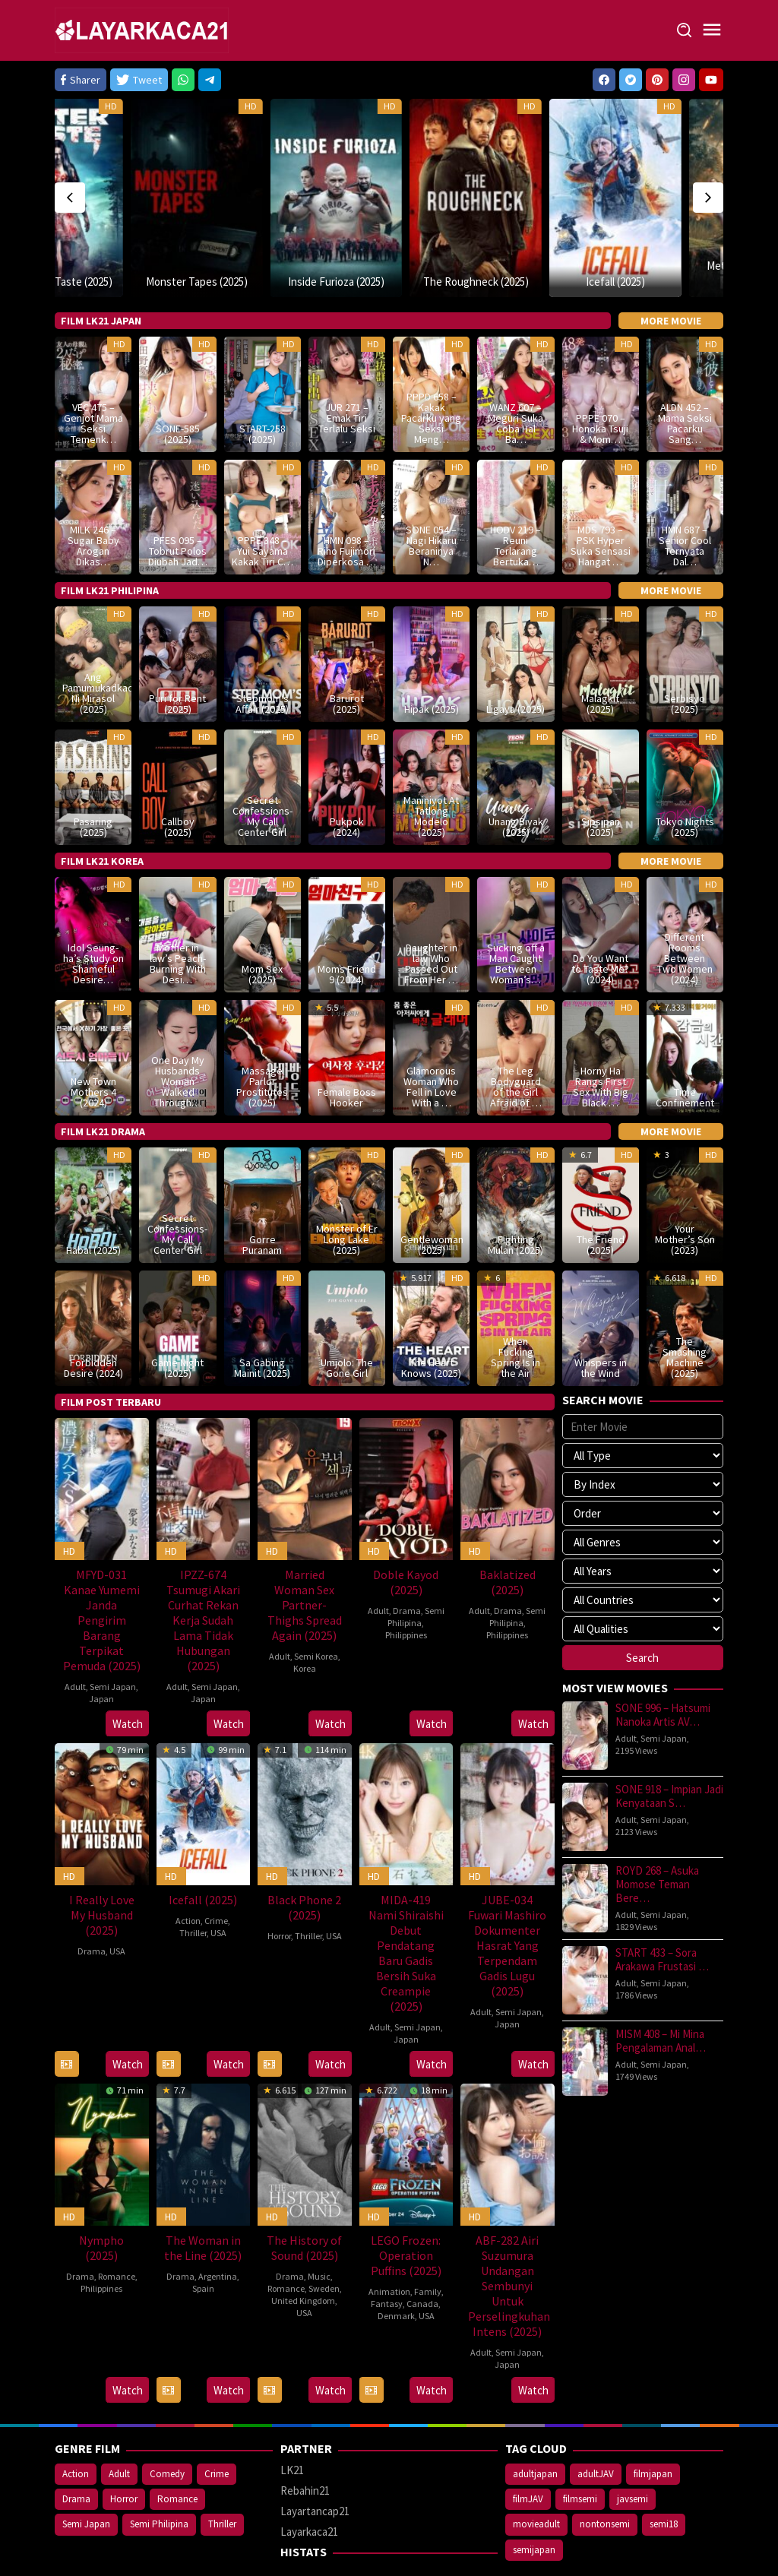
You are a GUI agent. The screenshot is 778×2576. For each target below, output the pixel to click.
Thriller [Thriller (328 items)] (222, 2472)
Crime (216, 1869)
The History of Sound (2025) (304, 2196)
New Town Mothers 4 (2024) (93, 1039)
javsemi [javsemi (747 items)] (632, 2447)
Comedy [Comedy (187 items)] (167, 2422)
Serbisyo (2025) (684, 652)
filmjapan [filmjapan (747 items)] (653, 2422)
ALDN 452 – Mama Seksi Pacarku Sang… (685, 371)
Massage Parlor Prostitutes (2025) (262, 1034)
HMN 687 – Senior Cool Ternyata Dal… (685, 494)
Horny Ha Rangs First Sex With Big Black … (600, 1034)
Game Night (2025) (177, 1315)
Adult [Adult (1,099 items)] (119, 2422)
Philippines (406, 1582)
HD (61, 106)
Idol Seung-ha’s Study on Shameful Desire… (93, 912)
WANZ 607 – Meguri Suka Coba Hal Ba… (515, 371)
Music (319, 2224)
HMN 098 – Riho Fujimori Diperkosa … (347, 499)
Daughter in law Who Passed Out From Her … (431, 912)
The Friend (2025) (601, 1192)
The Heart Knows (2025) (431, 1315)
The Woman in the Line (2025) (203, 2196)
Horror (279, 1884)
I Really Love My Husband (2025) (101, 1863)
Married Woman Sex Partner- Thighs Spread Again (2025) (304, 1552)
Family (427, 2239)
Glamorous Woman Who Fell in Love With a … (431, 1034)
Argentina (217, 2224)
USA (117, 1899)
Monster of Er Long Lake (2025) (347, 1187)
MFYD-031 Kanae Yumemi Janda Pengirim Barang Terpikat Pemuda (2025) (102, 1567)
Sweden (324, 2236)
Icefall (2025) (549, 229)
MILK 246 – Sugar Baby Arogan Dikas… (93, 494)
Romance (116, 2224)
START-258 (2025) (262, 381)
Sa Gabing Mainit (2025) (262, 1315)
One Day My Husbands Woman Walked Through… (177, 1028)
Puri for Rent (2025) (177, 652)
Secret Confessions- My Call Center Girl (262, 764)
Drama (407, 1558)
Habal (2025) (93, 1197)
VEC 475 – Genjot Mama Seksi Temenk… (93, 371)
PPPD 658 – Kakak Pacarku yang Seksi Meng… (431, 365)
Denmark (396, 2264)
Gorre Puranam (262, 1192)
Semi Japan (113, 1634)
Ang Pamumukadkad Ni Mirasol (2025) (93, 641)
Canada (422, 2252)
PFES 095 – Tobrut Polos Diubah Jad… (177, 499)
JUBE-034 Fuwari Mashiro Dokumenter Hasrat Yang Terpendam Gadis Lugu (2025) (507, 1893)
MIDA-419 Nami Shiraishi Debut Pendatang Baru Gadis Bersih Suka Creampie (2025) (406, 1901)
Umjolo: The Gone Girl (347, 1315)
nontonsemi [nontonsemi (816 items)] (605, 2472)
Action (188, 1869)
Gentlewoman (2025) (431, 1192)
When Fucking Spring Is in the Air (515, 1304)
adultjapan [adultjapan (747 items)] (535, 2422)
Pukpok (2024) (347, 775)
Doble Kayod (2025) (405, 1529)
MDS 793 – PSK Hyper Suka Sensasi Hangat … (601, 494)
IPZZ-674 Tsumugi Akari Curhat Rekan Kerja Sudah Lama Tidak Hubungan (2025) (203, 1567)
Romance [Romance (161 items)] (177, 2447)
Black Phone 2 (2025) (304, 1855)
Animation (389, 2239)
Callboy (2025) (177, 775)
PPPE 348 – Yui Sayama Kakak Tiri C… (262, 499)
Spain (203, 2236)
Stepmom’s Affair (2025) (262, 652)
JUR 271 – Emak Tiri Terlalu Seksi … (346, 371)
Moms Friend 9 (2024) (347, 922)
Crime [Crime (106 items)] (216, 2422)
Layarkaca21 (309, 2480)
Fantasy (387, 2252)
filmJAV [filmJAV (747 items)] (528, 2447)
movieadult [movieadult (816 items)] (536, 2472)
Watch (127, 1672)
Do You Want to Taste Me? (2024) (600, 917)
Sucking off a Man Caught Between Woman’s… (516, 912)
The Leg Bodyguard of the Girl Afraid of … (516, 1034)
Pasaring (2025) (93, 775)
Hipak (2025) (431, 657)
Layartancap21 (314, 2459)
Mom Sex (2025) (262, 922)
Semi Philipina (415, 1564)
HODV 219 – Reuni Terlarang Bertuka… (515, 494)
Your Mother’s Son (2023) (685, 1187)
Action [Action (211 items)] (75, 2422)
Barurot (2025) (347, 652)
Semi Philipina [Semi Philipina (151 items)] (159, 2472)
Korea (304, 1616)
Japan (101, 1646)
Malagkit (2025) (600, 652)
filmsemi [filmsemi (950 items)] (580, 2447)
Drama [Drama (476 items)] (76, 2447)
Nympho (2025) (101, 2196)
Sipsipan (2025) (600, 775)
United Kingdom (303, 2249)
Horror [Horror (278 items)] (124, 2447)
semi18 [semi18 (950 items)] (664, 2472)
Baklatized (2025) (507, 1529)
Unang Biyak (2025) (516, 775)
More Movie (670, 268)
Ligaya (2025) (515, 657)
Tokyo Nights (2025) (685, 775)
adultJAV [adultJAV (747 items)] (595, 2422)
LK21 (292, 2418)
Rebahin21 (305, 2439)
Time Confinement (685, 1044)
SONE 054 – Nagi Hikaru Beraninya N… (431, 494)
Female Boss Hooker (347, 1044)
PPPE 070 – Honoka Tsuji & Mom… (600, 376)
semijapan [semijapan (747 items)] (534, 2497)
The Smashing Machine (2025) (685, 1304)
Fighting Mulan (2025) (515, 1192)
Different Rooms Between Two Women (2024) (685, 906)
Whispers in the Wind (600, 1315)
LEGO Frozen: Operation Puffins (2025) (406, 2203)
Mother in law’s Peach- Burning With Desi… (178, 912)
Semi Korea (316, 1603)
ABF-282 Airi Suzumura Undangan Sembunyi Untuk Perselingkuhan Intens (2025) (509, 2234)
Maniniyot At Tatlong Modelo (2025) (431, 764)
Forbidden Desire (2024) (93, 1315)
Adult (75, 1634)
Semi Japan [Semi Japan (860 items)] (86, 2472)
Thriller (193, 1881)
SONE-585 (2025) (178, 381)
